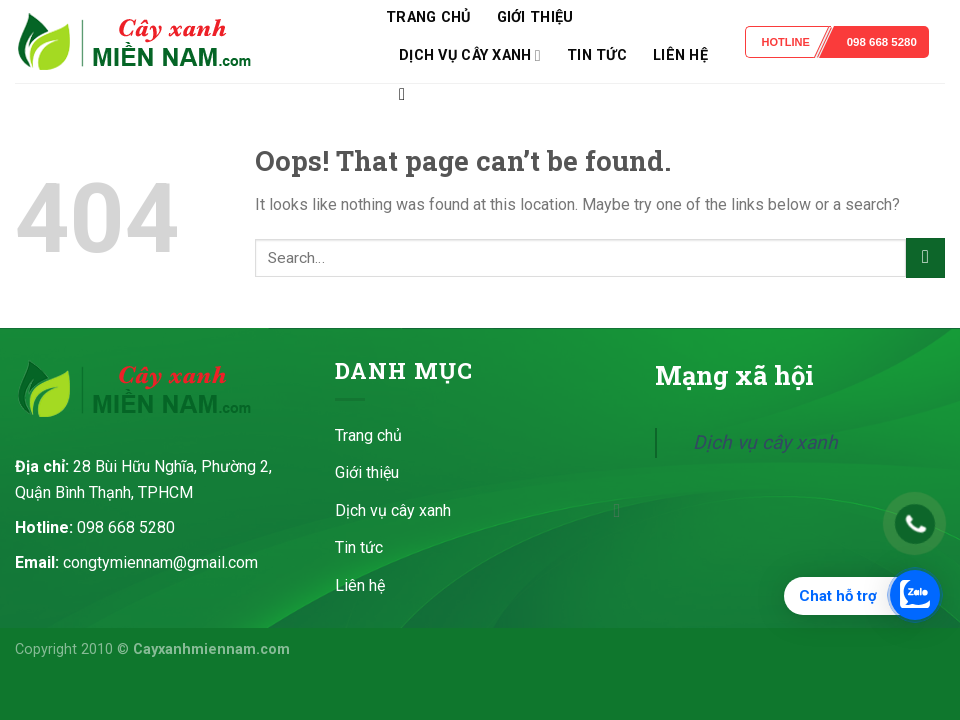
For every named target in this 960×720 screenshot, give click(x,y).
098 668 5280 (882, 42)
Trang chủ (428, 17)
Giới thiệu (535, 17)
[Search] (407, 95)
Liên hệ (680, 55)
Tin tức (597, 55)
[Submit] (925, 257)
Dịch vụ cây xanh (470, 55)
